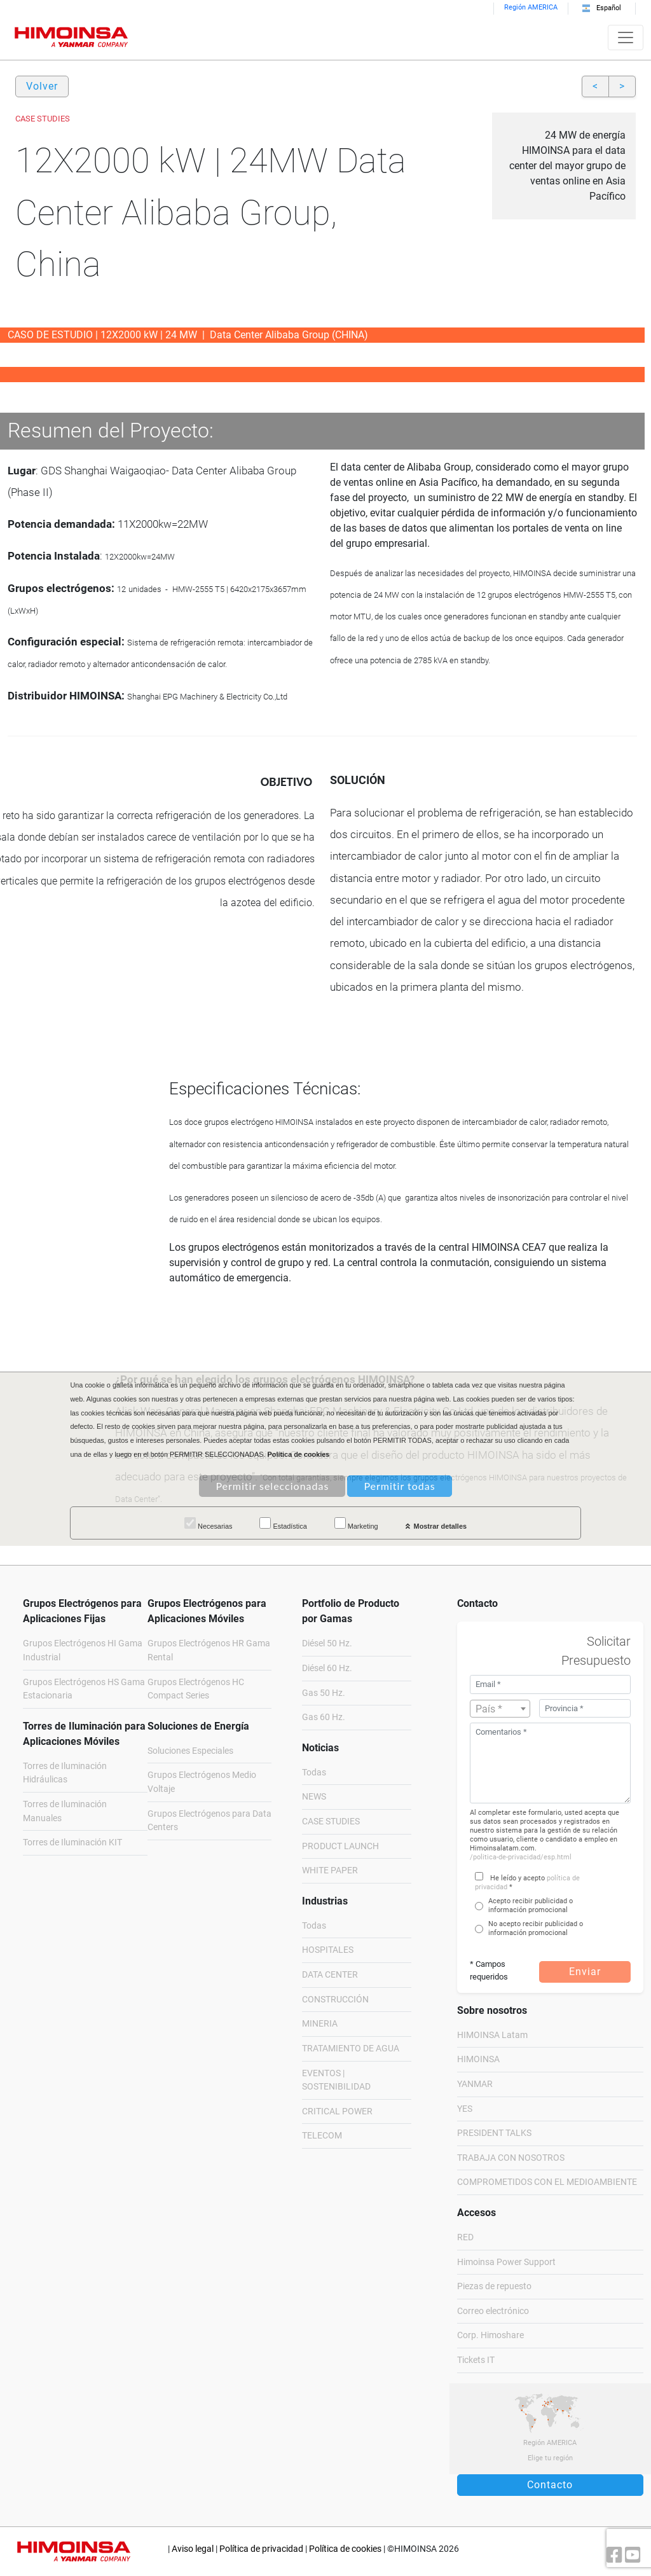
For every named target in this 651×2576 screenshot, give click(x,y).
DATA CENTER (330, 1974)
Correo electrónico (493, 2311)
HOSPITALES (327, 1950)
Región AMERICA (531, 7)
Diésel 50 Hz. (327, 1643)
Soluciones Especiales (190, 1751)
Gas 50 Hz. (323, 1693)
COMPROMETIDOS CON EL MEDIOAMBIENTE (547, 2182)
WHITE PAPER (330, 1870)
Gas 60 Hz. (323, 1717)
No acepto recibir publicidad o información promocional (535, 1928)
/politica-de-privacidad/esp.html (521, 1857)
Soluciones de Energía (198, 1726)
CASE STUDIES (331, 1821)
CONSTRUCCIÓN (335, 1999)
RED (465, 2237)
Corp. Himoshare (490, 2335)
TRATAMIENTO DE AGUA (350, 2048)
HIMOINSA (478, 2059)
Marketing (356, 1523)
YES (464, 2109)
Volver (42, 86)
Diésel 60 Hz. (327, 1668)
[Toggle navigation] (625, 37)
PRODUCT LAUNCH (340, 1846)
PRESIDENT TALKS (494, 2133)
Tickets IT (476, 2360)
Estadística (282, 1523)
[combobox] (500, 1709)
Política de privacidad (261, 2549)
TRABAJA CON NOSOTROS (511, 2157)
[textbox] (500, 1709)
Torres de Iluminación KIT (72, 1842)
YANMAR (475, 2084)
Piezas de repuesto (494, 2286)
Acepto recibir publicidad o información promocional (530, 1905)
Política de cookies (345, 2549)
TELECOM (322, 2135)
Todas (314, 1772)
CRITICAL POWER (337, 2111)
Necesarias (208, 1523)
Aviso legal (193, 2549)
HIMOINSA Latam (492, 2035)
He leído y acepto (517, 1878)
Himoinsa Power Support (506, 2262)
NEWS (314, 1796)
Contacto (550, 2485)
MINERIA (320, 2023)
